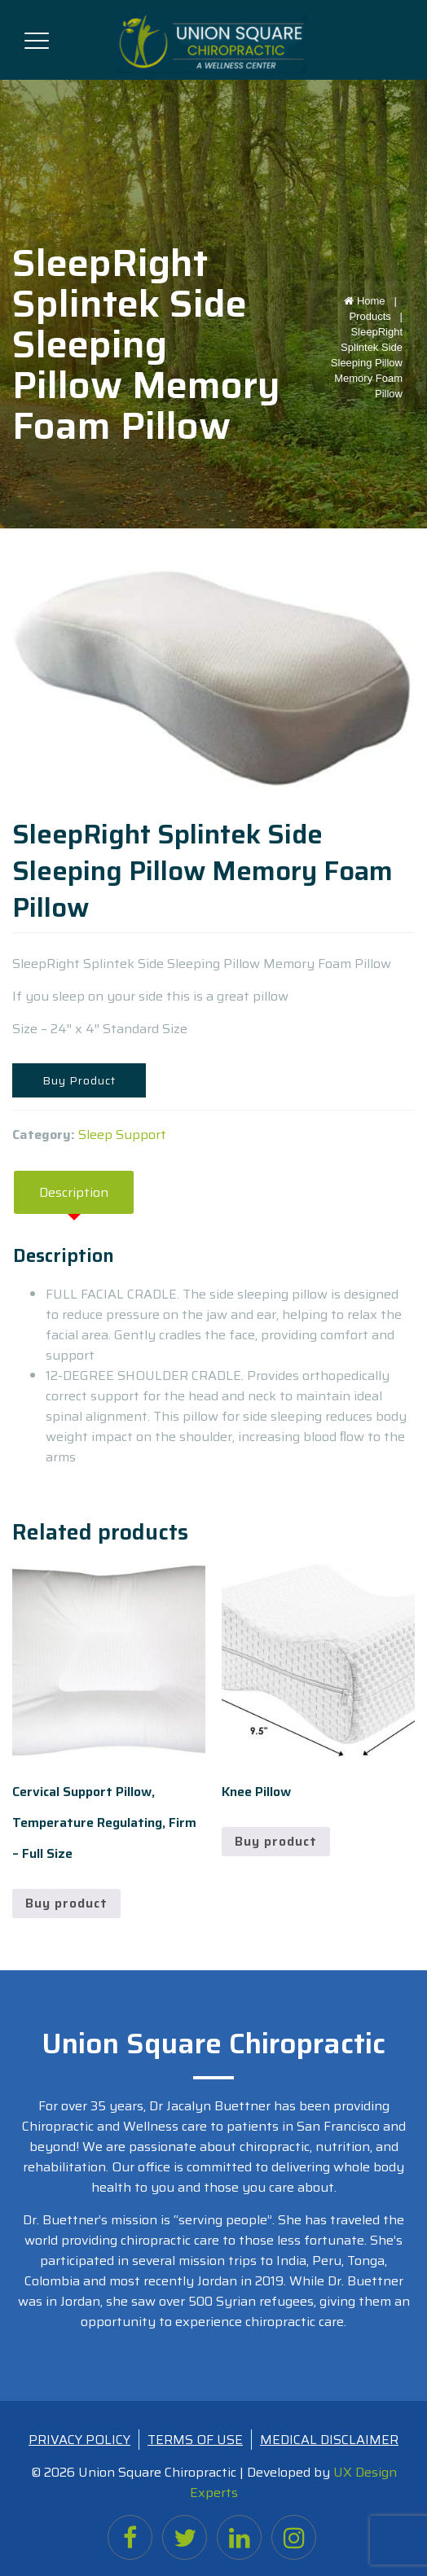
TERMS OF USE (195, 2439)
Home (373, 301)
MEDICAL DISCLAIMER (329, 2439)
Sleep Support (122, 1134)
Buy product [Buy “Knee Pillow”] (276, 1841)
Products (369, 316)
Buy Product (79, 1080)
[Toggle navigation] (36, 37)
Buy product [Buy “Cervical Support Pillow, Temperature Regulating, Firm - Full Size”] (66, 1903)
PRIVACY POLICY (79, 2439)
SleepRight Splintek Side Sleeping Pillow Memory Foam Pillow (367, 363)
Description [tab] (73, 1192)
